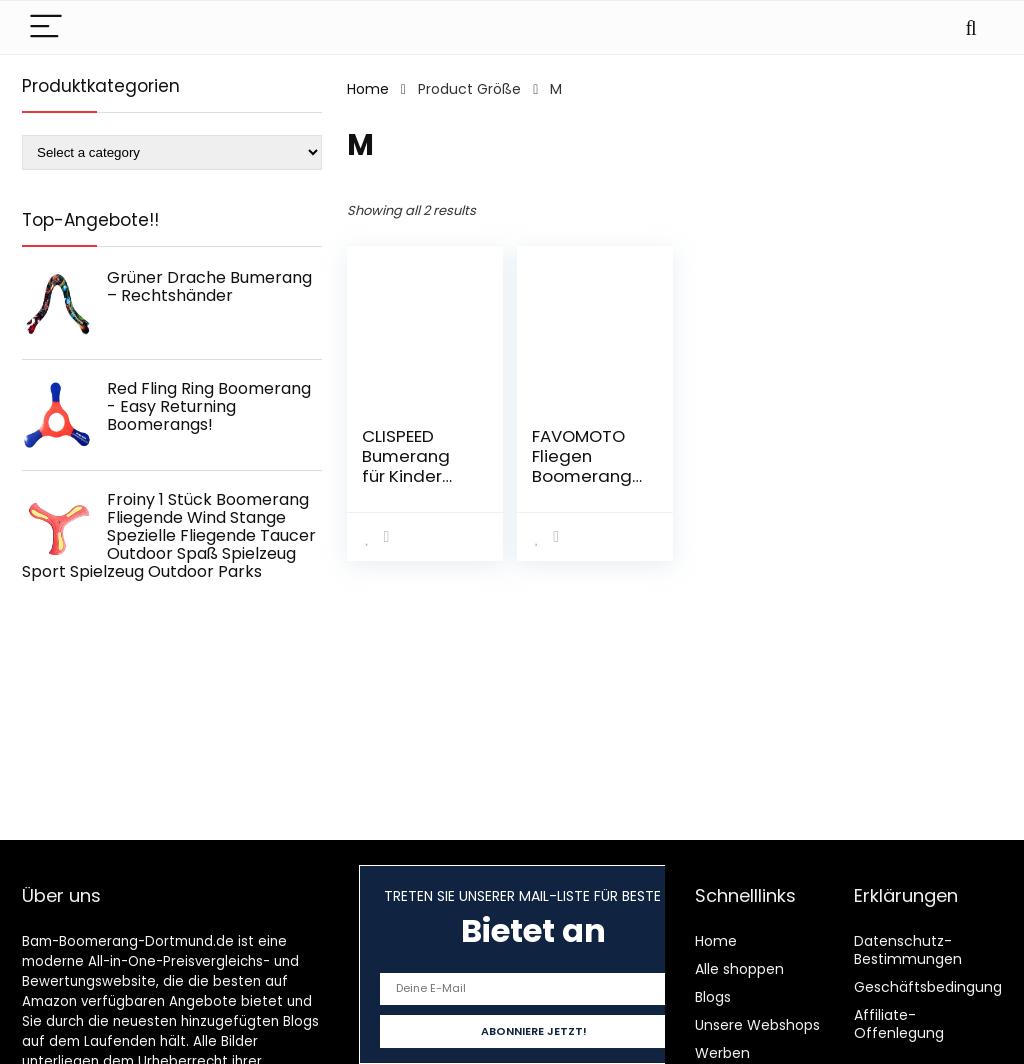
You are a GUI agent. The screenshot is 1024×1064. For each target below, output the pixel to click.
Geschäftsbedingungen (937, 987)
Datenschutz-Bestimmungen (908, 950)
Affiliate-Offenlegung (899, 1024)
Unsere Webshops (757, 1025)
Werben (722, 1053)
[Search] (971, 27)
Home (368, 89)
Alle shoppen (739, 969)
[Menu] (46, 27)
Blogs (713, 997)
